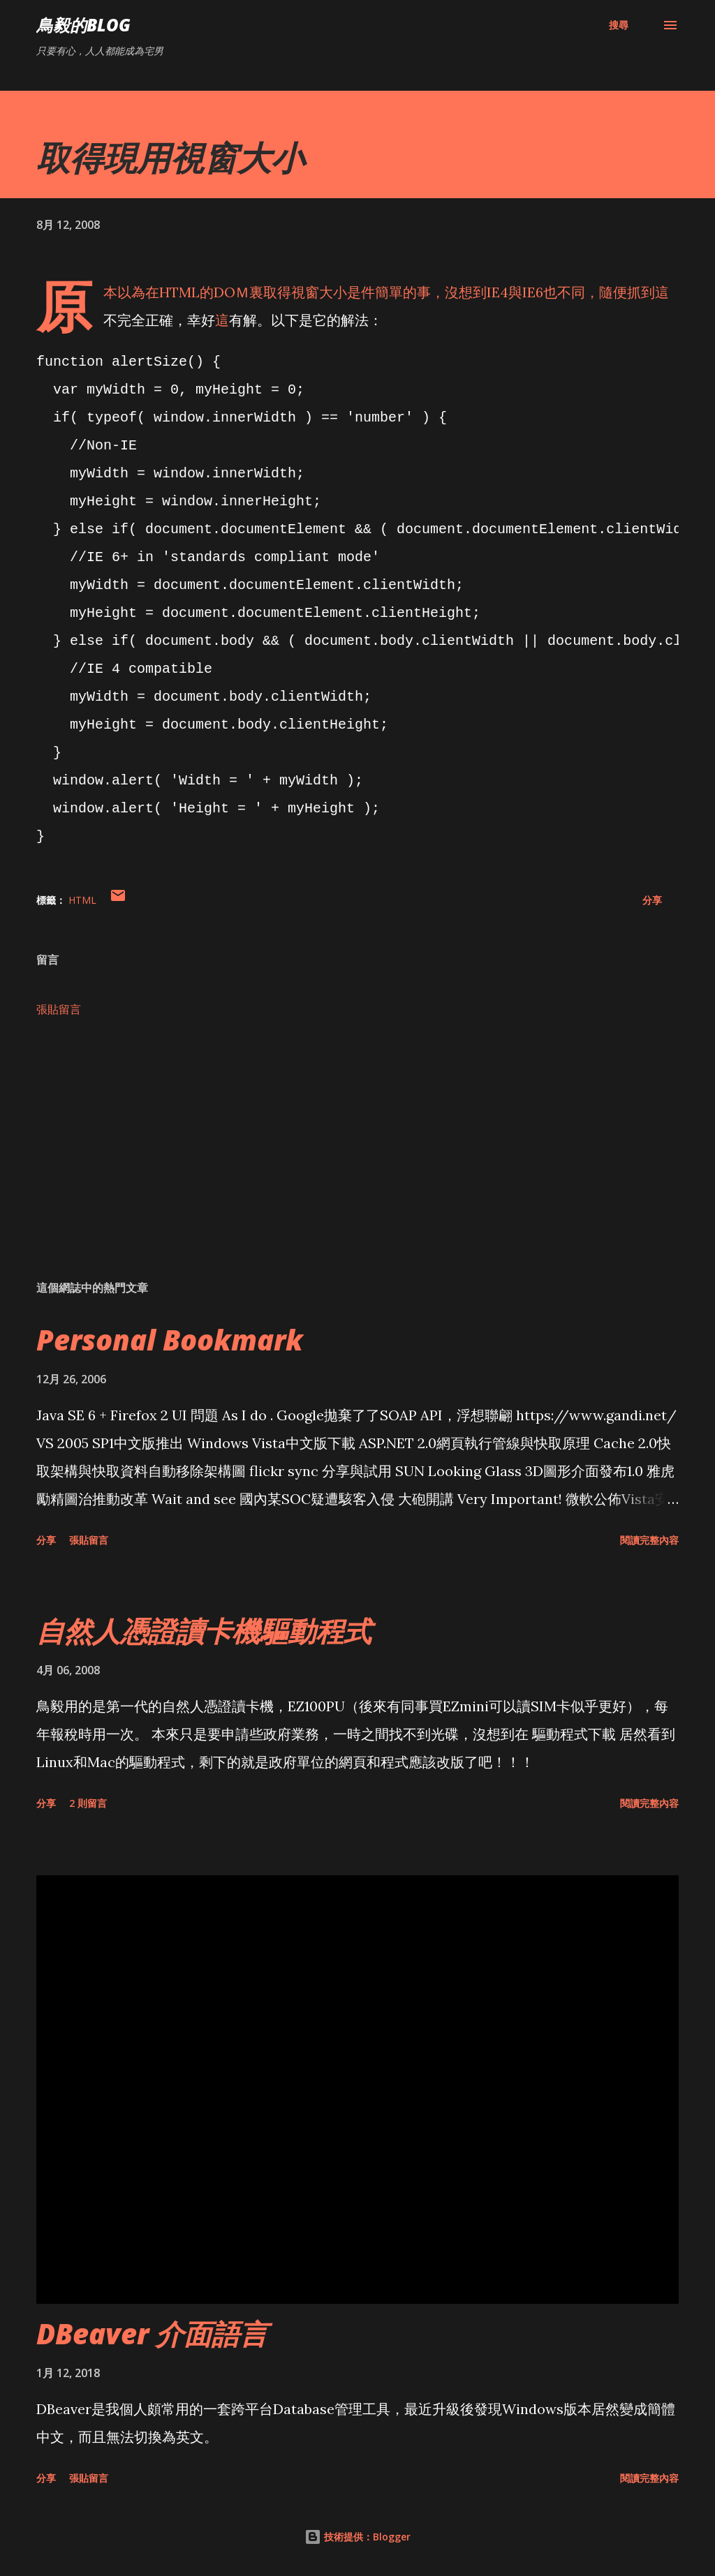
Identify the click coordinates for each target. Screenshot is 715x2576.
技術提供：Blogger (357, 2536)
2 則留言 (88, 1803)
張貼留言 (58, 1009)
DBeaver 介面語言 (151, 2333)
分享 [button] (652, 900)
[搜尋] (618, 25)
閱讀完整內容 (649, 1540)
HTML (82, 900)
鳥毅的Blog (83, 24)
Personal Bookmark (169, 1339)
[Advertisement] (357, 1160)
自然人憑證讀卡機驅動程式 (203, 1630)
